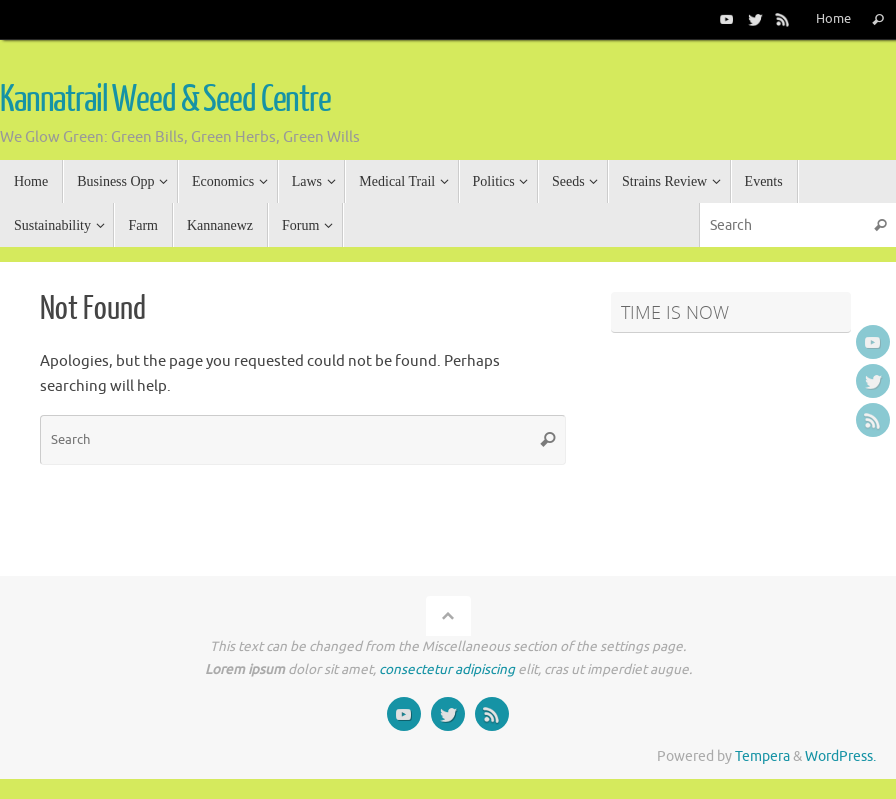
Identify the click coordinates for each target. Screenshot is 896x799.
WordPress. (840, 756)
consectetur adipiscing (447, 669)
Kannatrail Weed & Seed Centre (165, 100)
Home (833, 19)
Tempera (762, 756)
